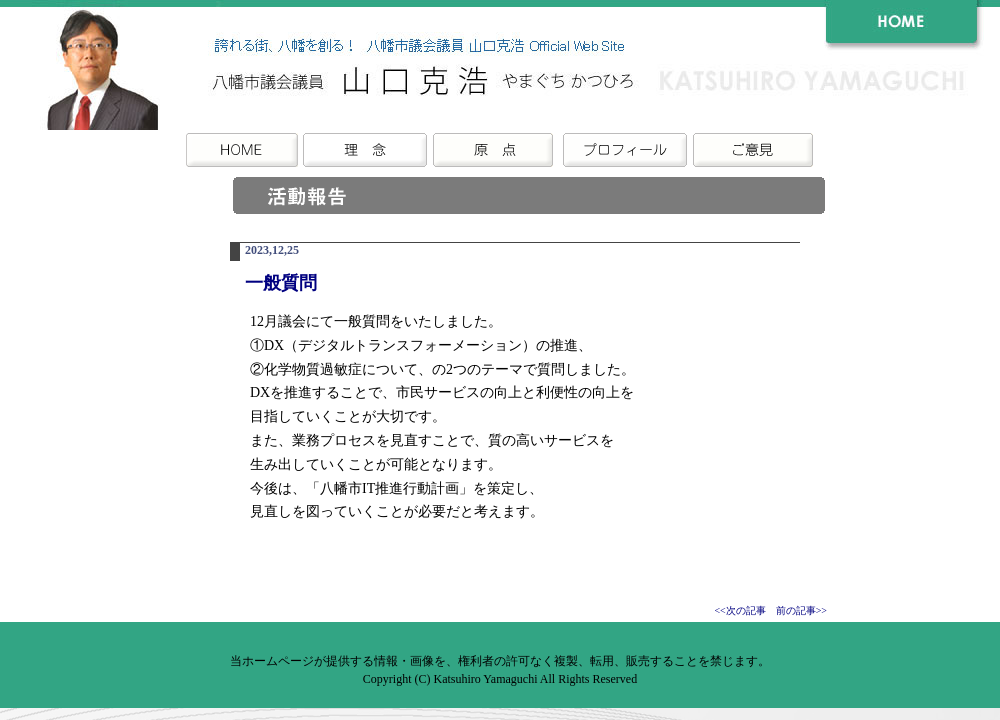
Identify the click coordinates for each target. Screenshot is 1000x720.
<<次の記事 (739, 610)
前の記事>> (801, 610)
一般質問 (281, 283)
